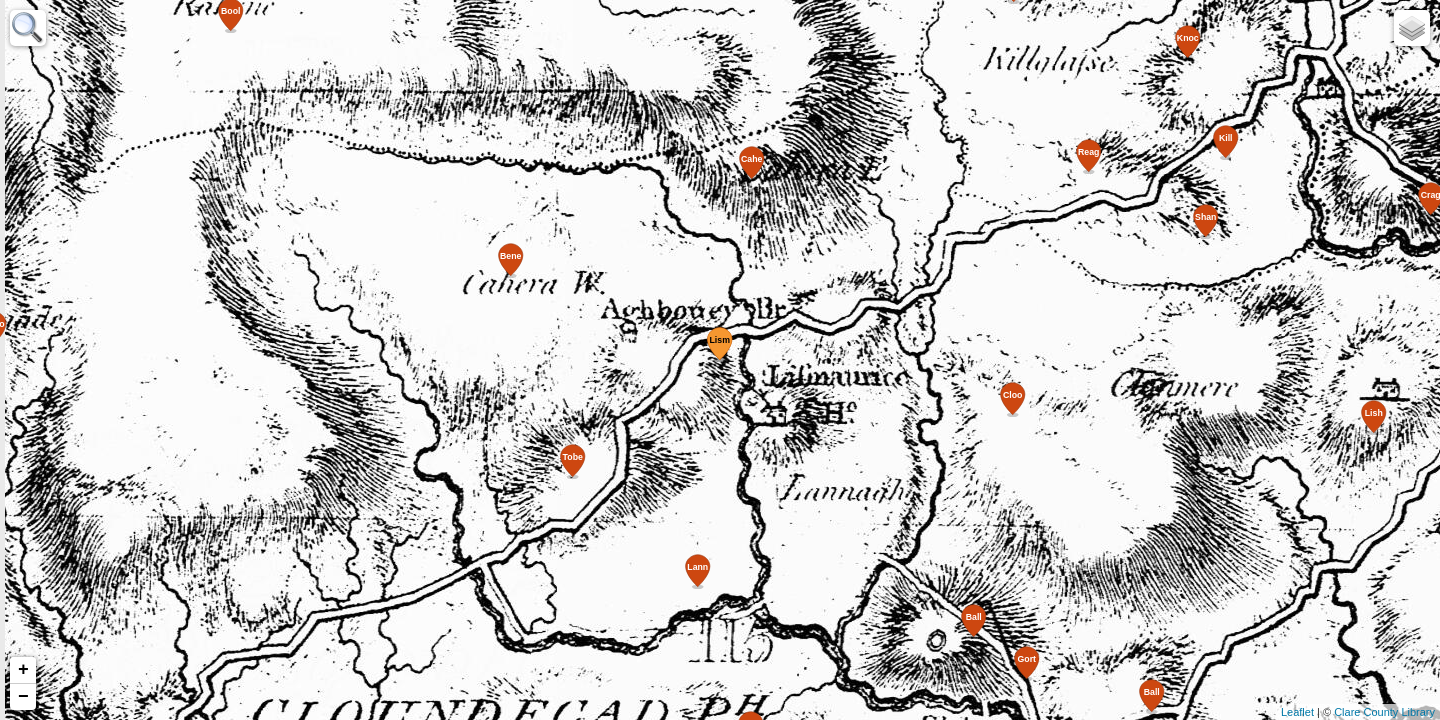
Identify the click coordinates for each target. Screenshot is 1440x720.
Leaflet (1297, 712)
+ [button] (23, 670)
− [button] (23, 697)
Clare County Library (1384, 712)
